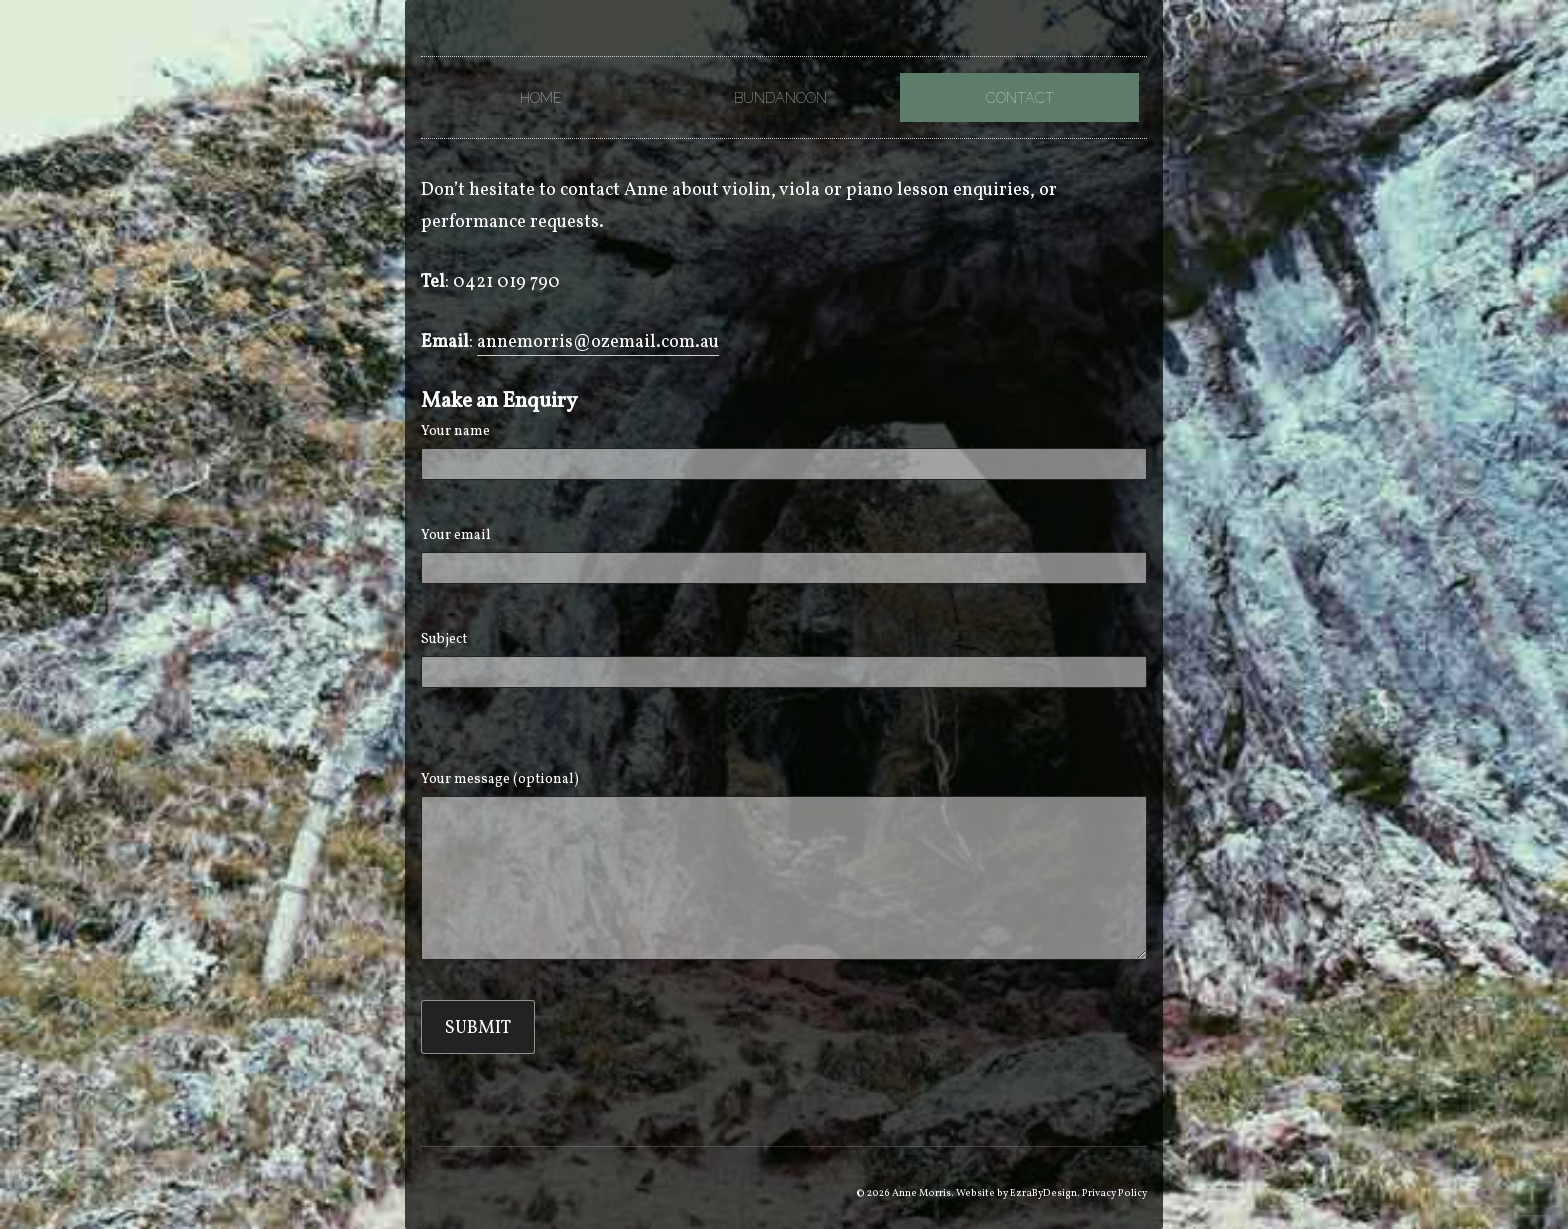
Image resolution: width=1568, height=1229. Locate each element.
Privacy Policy (1114, 1193)
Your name (783, 451)
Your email (783, 555)
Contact (1020, 97)
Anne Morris (921, 1193)
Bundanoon (780, 97)
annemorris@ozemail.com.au (598, 342)
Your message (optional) (783, 865)
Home (541, 97)
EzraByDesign (1043, 1193)
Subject (783, 659)
